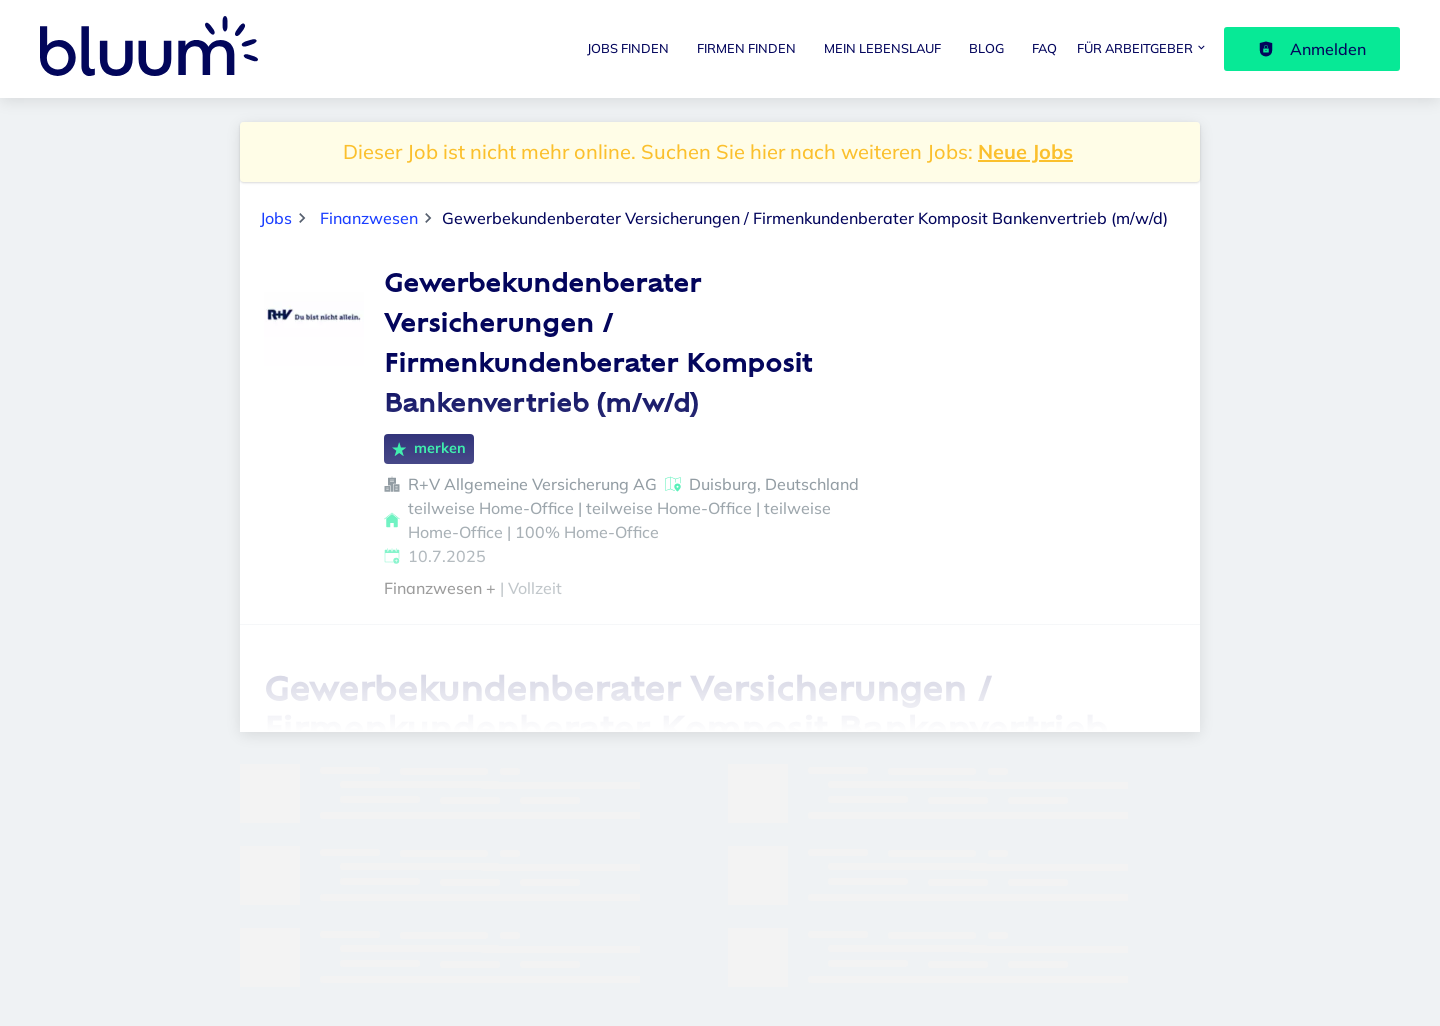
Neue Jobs (1025, 151)
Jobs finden (628, 48)
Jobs (276, 218)
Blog (986, 48)
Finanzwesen (369, 218)
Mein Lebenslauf (882, 48)
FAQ (1044, 48)
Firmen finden (746, 48)
